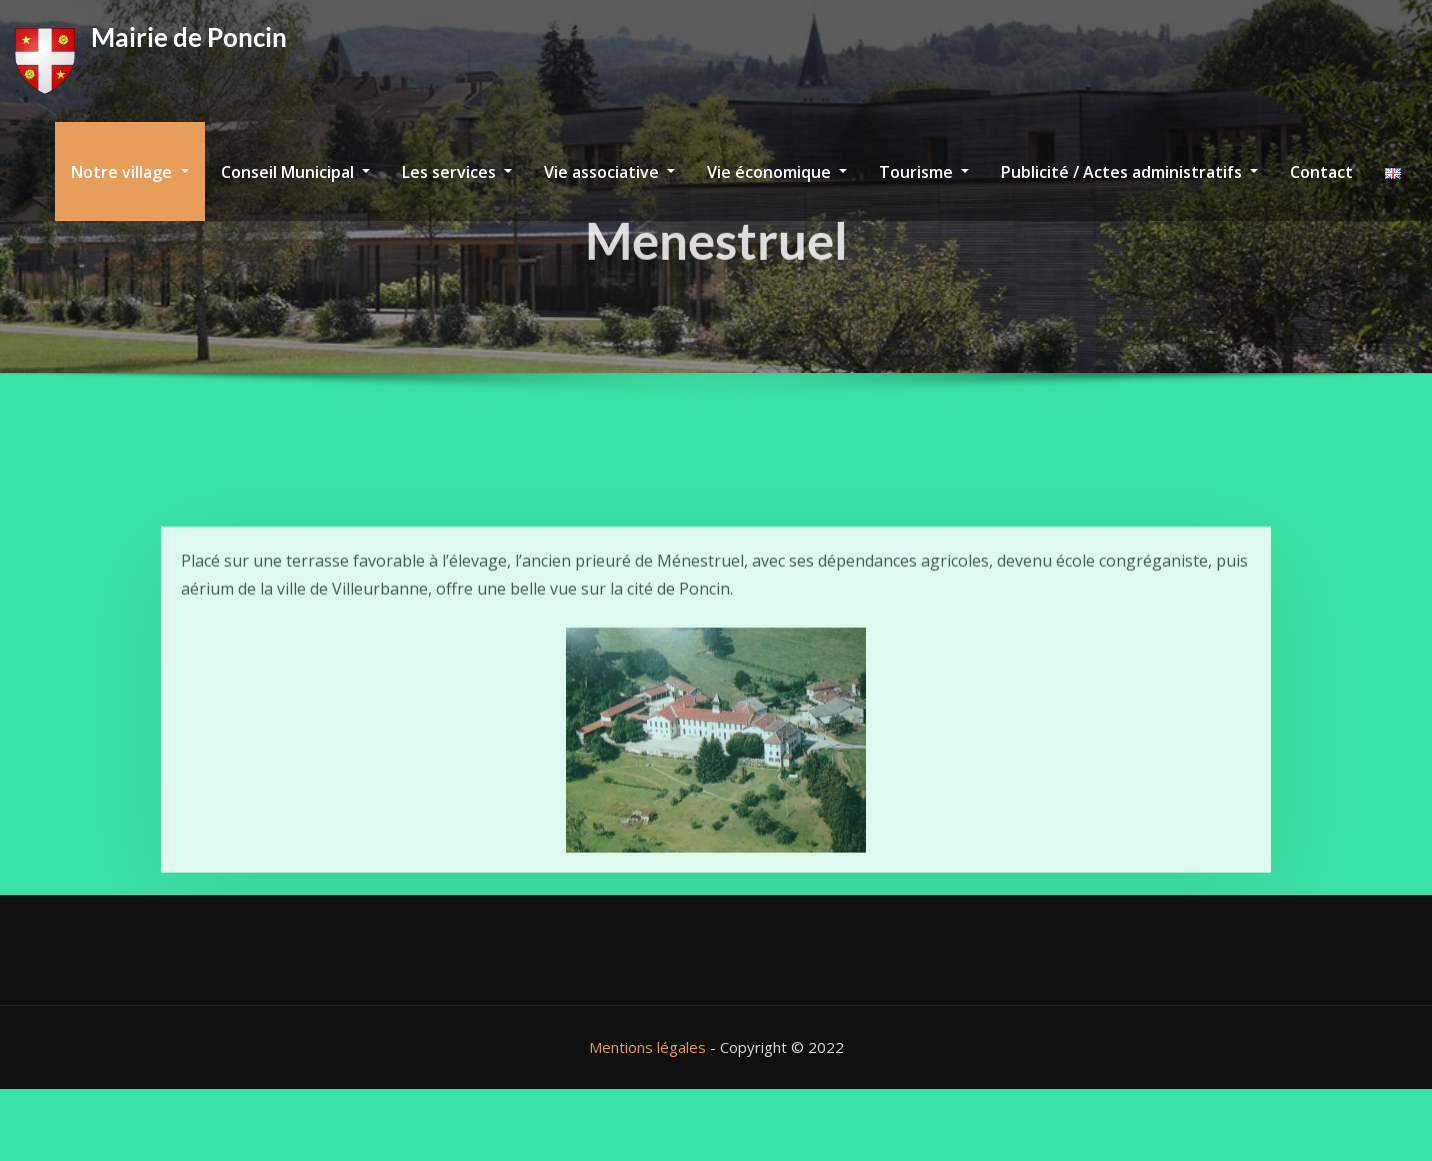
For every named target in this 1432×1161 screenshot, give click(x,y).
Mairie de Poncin (189, 37)
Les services (457, 172)
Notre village (129, 172)
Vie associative (609, 172)
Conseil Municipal (295, 172)
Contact (1321, 172)
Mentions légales (647, 1047)
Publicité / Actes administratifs (1129, 172)
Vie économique (777, 172)
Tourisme (924, 172)
